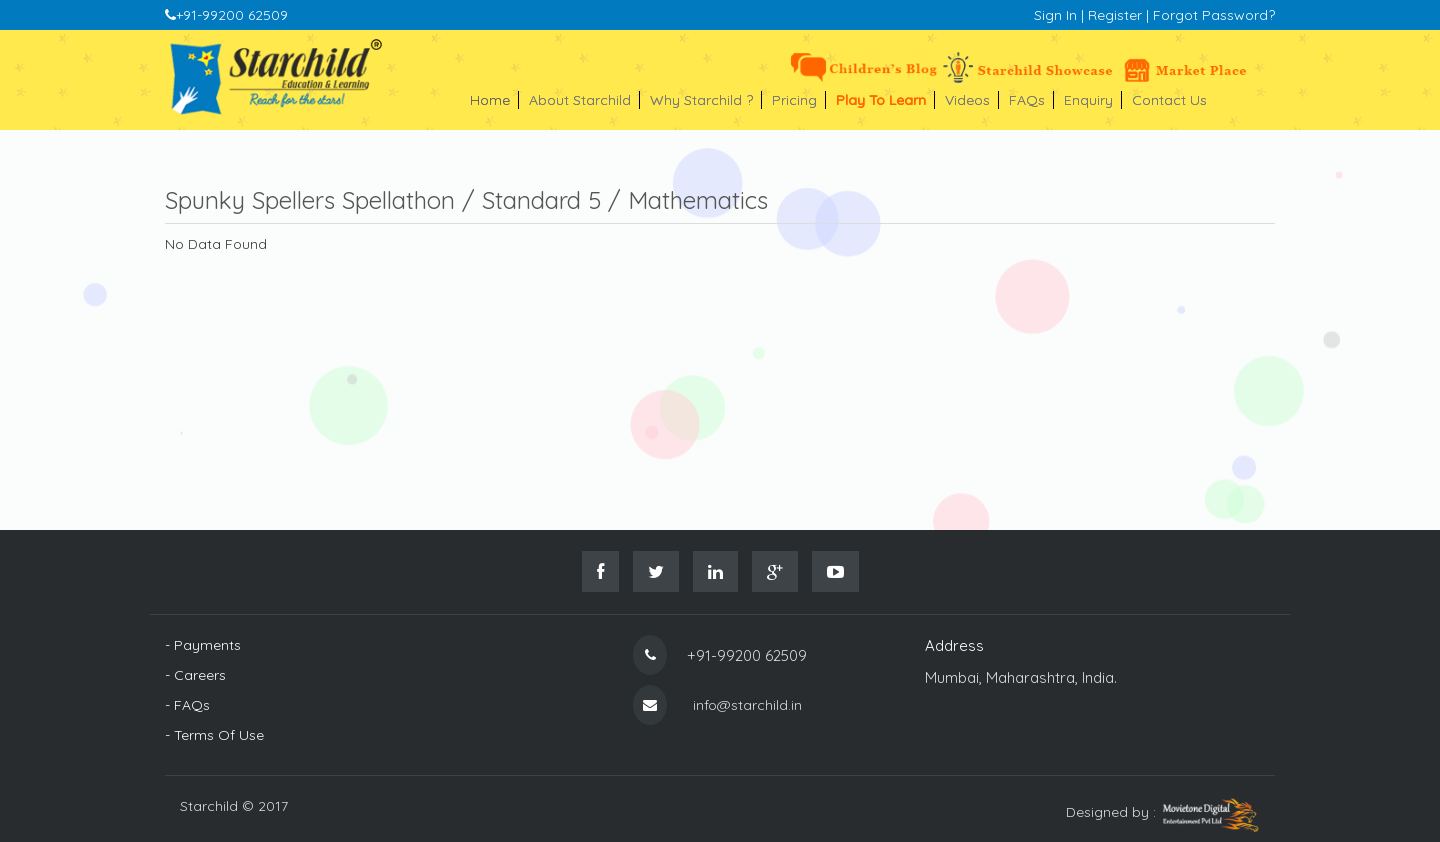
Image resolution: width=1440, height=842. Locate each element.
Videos (972, 100)
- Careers (195, 675)
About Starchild (584, 100)
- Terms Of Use (214, 735)
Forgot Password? (1214, 15)
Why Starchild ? (706, 100)
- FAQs (187, 705)
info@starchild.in (747, 705)
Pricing (799, 100)
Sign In (1055, 15)
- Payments (203, 645)
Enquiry (1093, 100)
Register (1115, 15)
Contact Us (1169, 100)
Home (494, 100)
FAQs (1031, 100)
